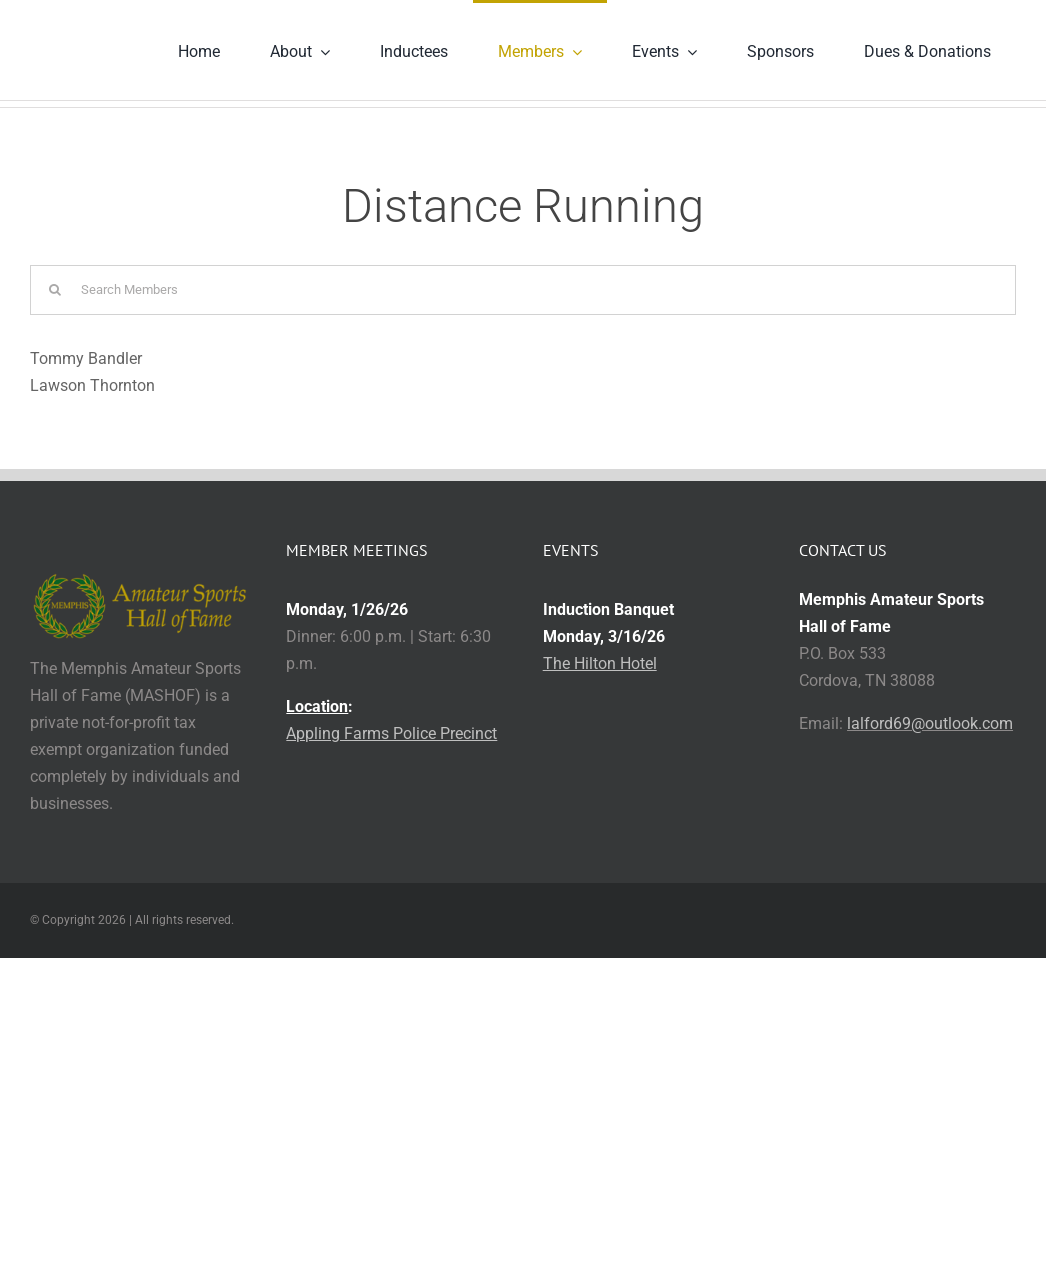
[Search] (55, 290)
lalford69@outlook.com (930, 723)
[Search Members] (523, 290)
